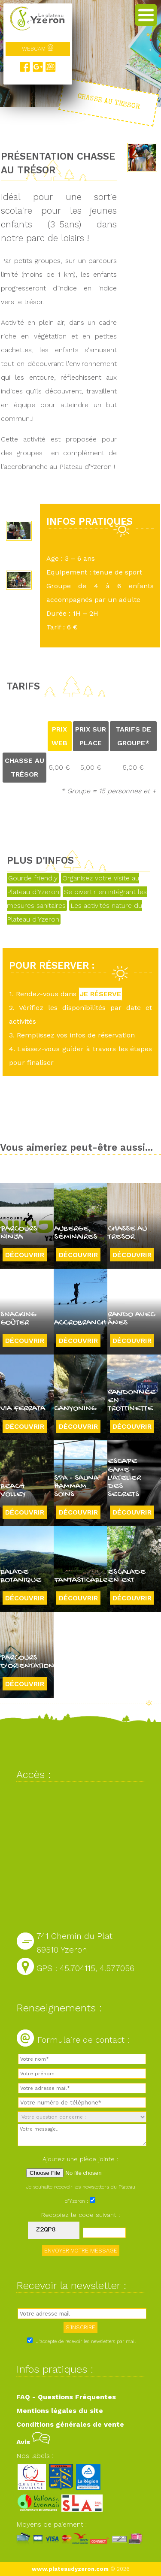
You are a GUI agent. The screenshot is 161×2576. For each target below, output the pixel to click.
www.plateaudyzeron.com (70, 2569)
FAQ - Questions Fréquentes (66, 2397)
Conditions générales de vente (70, 2424)
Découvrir (24, 1255)
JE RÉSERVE (100, 994)
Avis (33, 2442)
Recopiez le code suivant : (80, 2214)
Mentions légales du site (59, 2411)
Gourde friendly (33, 878)
